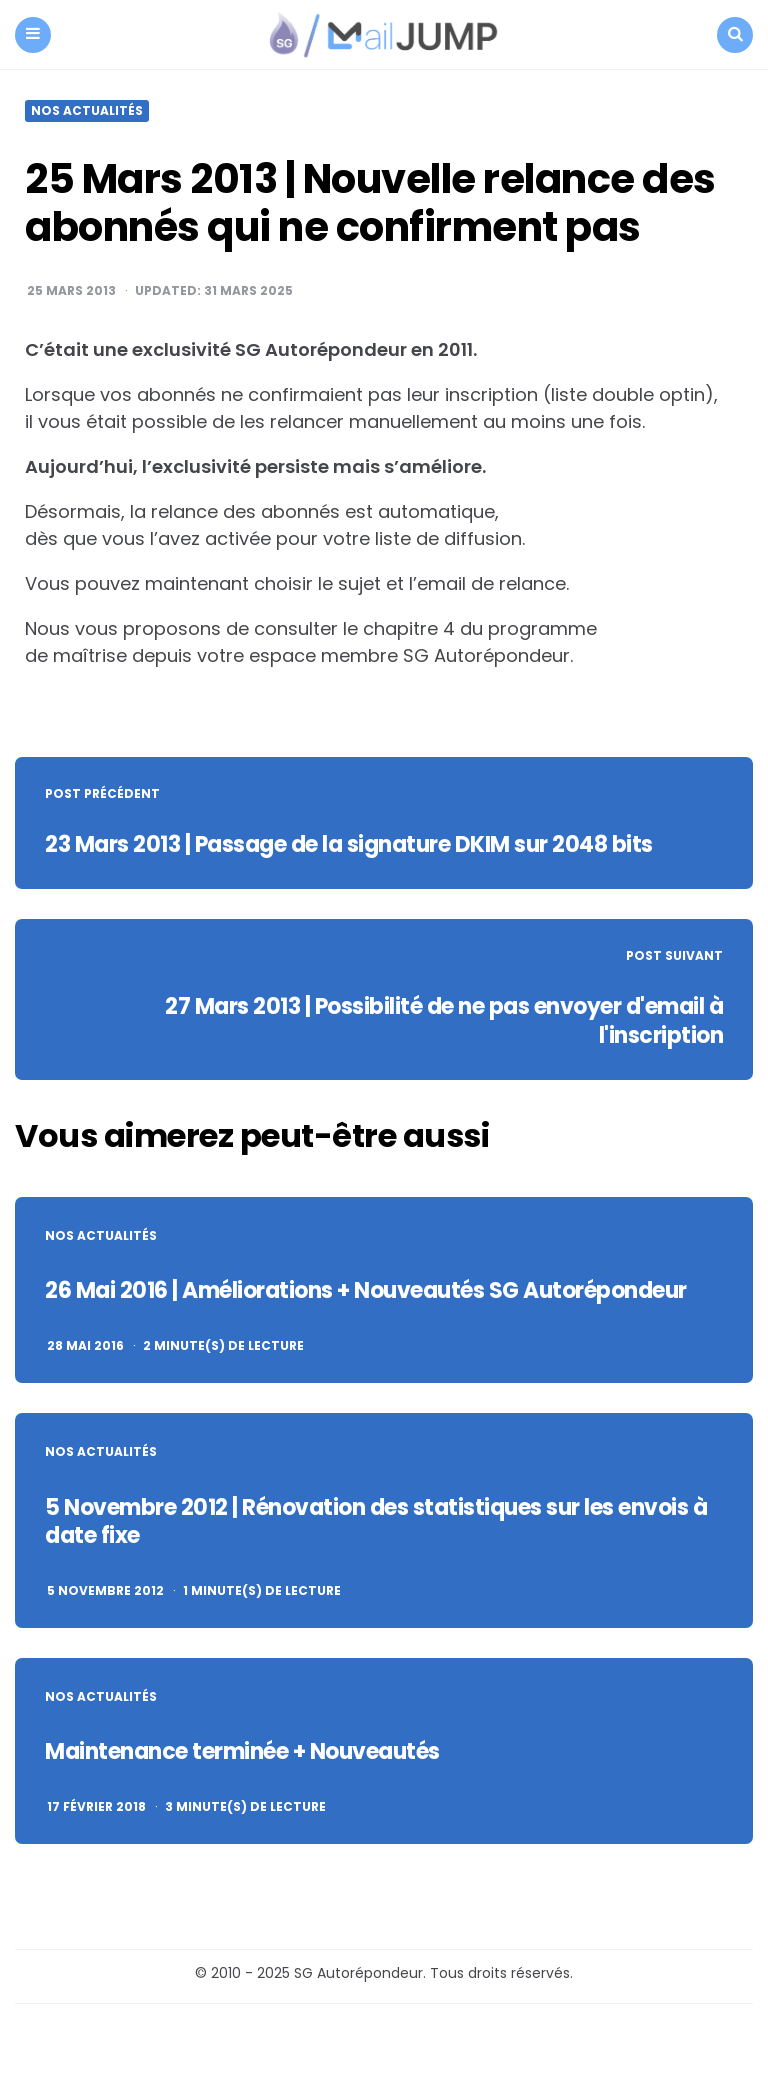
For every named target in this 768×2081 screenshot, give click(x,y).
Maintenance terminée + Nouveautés (242, 1751)
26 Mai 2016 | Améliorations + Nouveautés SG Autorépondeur (366, 1290)
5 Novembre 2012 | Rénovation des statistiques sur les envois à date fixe (376, 1522)
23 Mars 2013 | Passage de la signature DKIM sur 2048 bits (349, 844)
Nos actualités (87, 111)
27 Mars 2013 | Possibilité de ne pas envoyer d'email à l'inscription (444, 1021)
